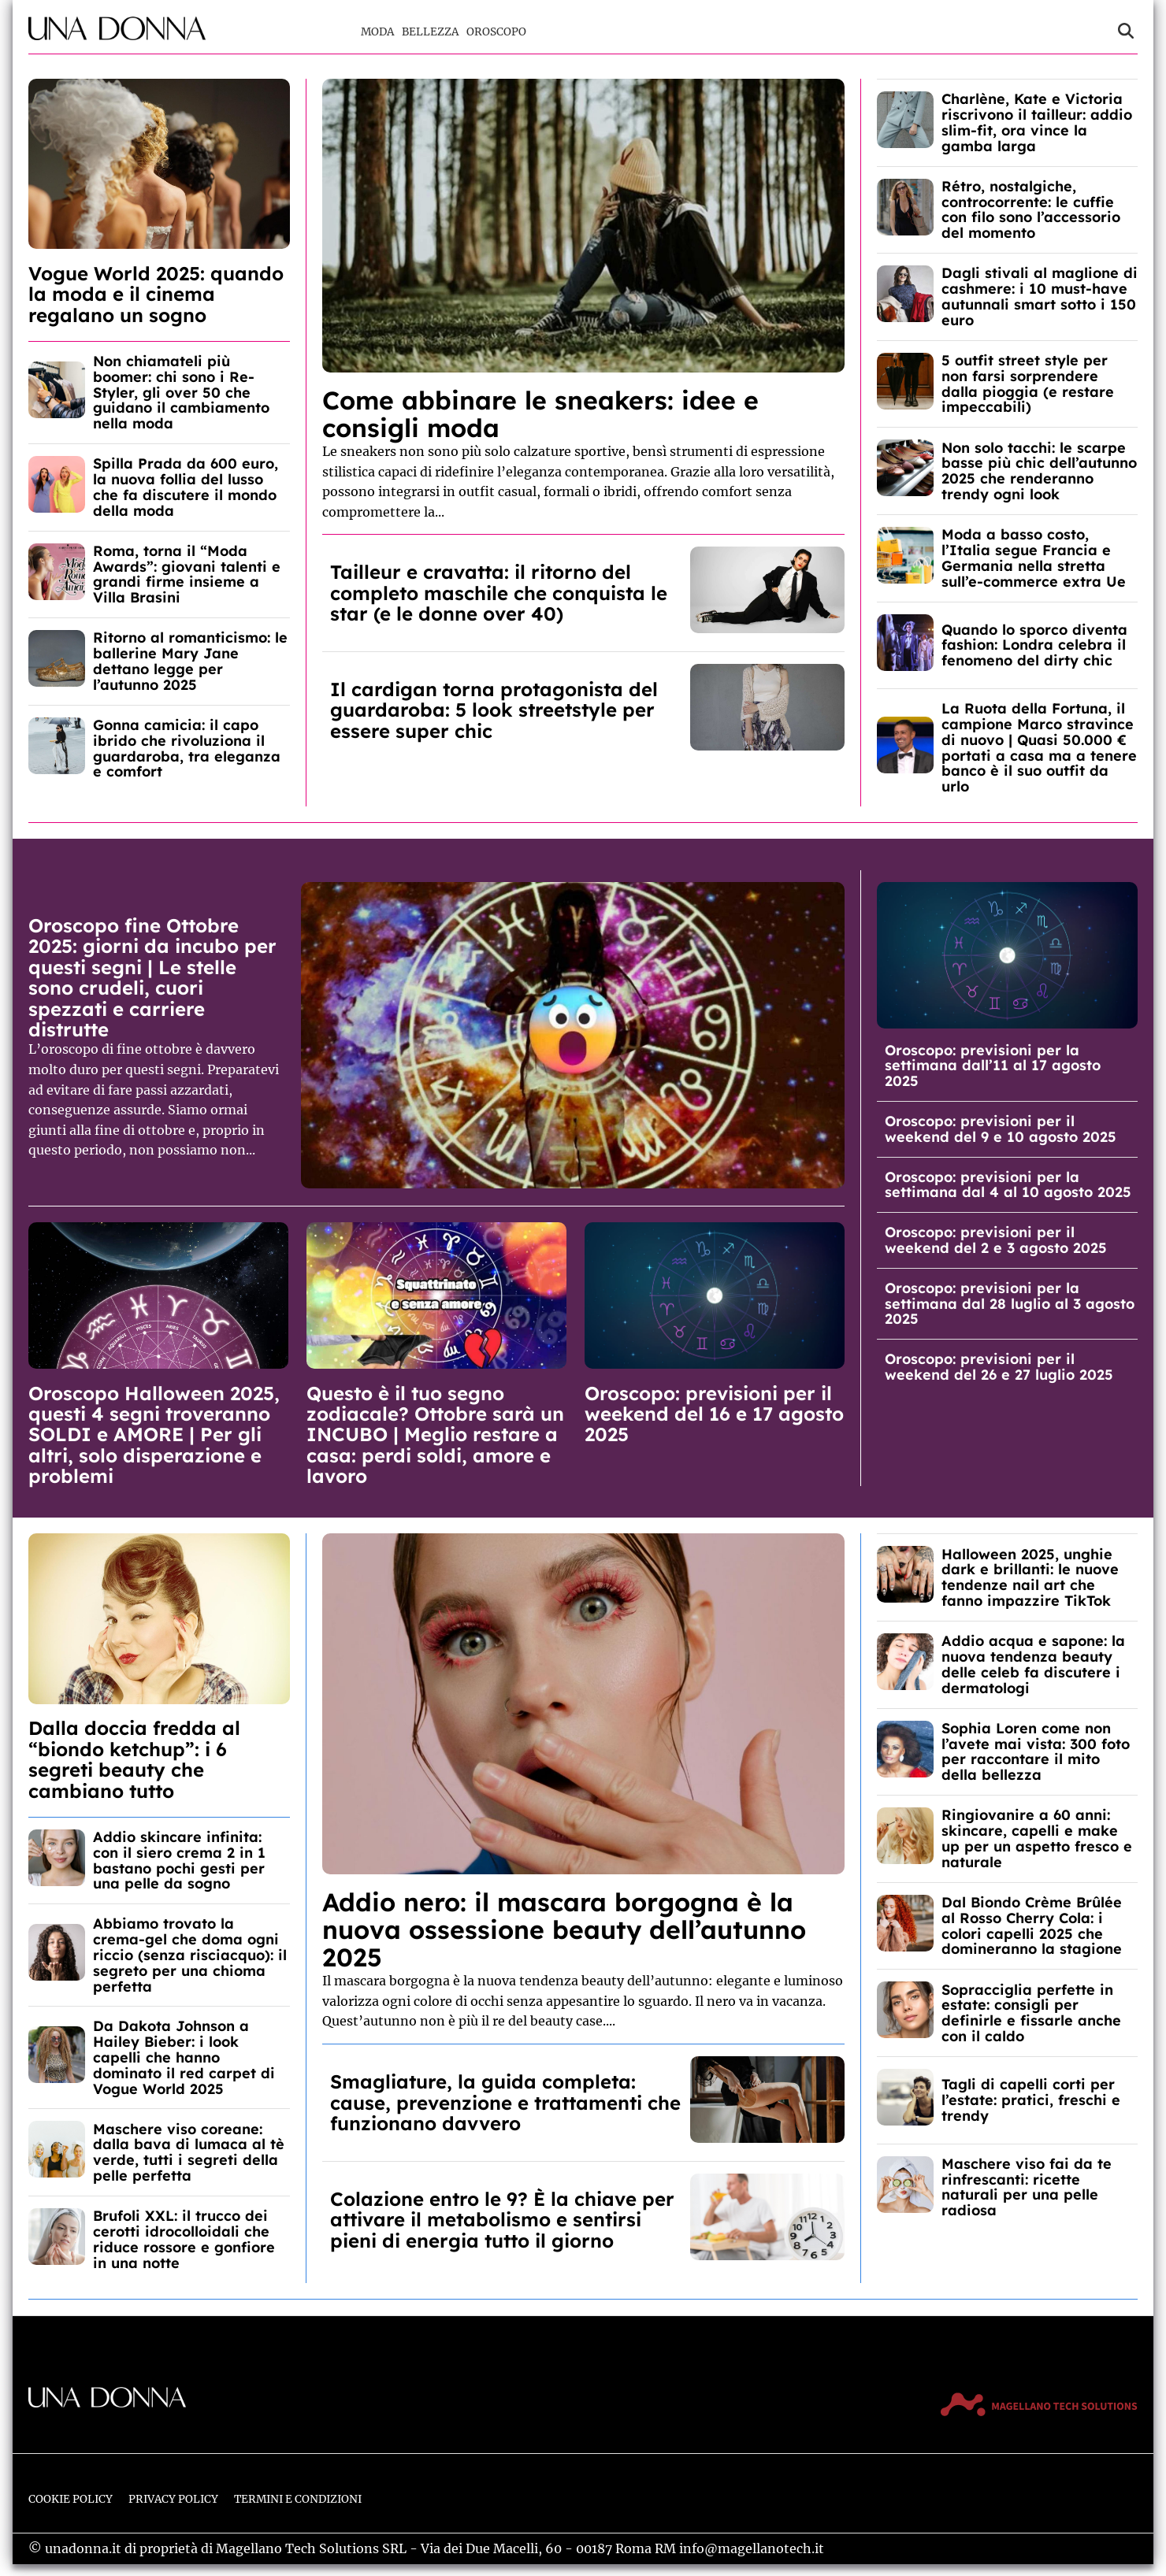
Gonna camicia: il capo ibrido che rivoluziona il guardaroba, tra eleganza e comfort (186, 748)
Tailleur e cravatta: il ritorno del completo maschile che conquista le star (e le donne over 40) (498, 592)
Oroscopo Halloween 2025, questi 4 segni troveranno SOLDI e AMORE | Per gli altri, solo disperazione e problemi (154, 1434)
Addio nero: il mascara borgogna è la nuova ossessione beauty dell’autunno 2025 (564, 1929)
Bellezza (430, 32)
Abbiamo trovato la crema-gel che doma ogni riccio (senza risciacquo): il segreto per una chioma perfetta (190, 1954)
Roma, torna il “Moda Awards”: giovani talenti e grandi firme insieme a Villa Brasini (186, 574)
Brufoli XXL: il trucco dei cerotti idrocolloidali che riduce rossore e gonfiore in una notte (184, 2239)
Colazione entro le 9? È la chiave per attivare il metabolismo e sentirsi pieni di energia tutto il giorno (502, 2219)
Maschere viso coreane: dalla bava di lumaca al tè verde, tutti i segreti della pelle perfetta (188, 2152)
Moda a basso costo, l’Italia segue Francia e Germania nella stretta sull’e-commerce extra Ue (1033, 557)
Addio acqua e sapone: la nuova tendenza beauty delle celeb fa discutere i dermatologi (1033, 1664)
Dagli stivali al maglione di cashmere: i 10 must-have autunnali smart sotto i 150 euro (1039, 296)
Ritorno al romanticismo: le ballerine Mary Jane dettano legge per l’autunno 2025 (190, 660)
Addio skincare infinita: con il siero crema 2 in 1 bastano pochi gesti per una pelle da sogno (179, 1860)
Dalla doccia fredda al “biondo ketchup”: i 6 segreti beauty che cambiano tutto (134, 1759)
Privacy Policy (173, 2499)
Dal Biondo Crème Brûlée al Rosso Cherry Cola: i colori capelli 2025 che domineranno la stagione (1031, 1925)
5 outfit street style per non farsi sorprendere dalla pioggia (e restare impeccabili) (1027, 383)
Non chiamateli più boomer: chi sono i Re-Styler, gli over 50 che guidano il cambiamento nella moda (181, 392)
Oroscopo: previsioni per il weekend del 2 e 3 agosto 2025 (996, 1240)
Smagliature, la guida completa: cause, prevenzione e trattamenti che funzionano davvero (505, 2102)
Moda (377, 32)
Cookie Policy (70, 2499)
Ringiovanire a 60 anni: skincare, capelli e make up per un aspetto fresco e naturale (1036, 1838)
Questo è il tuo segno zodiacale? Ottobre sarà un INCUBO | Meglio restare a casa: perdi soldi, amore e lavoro (435, 1434)
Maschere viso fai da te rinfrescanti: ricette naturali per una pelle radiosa (1026, 2187)
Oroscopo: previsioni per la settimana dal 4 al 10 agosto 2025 (1008, 1185)
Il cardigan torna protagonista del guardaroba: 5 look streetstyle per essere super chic (494, 710)
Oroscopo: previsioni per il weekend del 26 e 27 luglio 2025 (999, 1367)
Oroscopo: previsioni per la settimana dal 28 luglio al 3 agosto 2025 (1009, 1304)
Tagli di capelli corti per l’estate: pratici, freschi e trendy (1030, 2100)
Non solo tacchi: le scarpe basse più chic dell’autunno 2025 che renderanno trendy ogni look (1039, 471)
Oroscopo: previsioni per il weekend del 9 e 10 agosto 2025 (1000, 1129)
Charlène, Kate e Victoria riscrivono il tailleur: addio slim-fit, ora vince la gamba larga (1036, 122)
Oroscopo (496, 32)
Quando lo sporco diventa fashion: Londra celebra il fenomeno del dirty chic (1034, 645)
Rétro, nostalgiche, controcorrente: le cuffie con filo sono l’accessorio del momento (1030, 209)
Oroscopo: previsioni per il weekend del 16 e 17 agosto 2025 (714, 1414)
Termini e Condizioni (298, 2499)
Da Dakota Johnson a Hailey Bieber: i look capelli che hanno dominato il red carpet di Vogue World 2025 (184, 2057)
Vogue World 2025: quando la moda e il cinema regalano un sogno (156, 294)
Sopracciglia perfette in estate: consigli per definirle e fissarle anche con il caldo (1031, 2013)
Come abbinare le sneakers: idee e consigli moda (540, 413)
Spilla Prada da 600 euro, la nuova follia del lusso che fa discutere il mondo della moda (185, 486)
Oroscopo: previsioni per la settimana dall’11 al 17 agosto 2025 (993, 1066)
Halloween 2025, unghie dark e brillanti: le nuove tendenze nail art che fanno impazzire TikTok (1030, 1577)
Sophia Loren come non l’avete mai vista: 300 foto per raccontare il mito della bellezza (1035, 1751)
